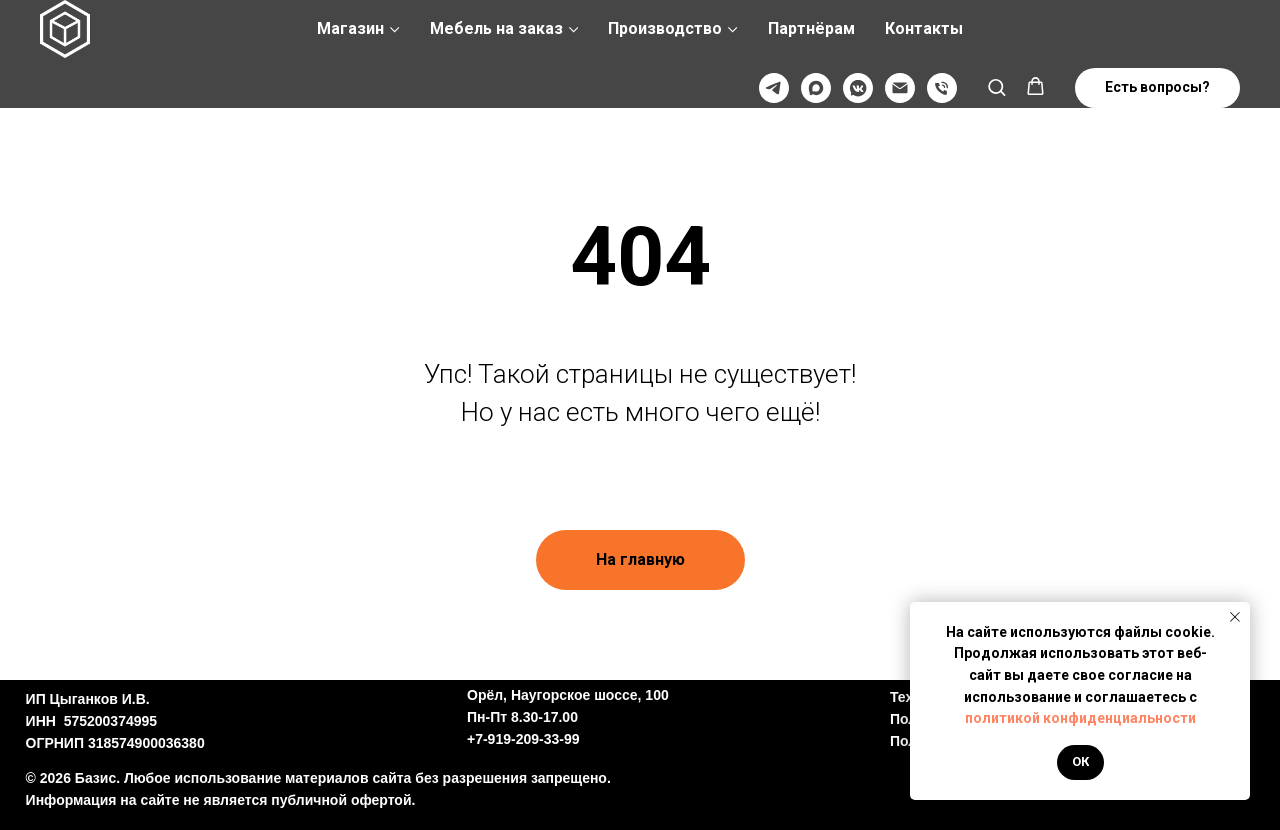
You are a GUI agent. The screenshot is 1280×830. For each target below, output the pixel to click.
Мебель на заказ (496, 28)
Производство (665, 28)
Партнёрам (811, 28)
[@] (900, 88)
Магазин (350, 28)
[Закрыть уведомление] (1235, 617)
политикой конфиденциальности (1080, 718)
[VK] (858, 88)
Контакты (924, 28)
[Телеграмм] (774, 88)
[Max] (816, 88)
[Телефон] (942, 88)
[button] (996, 86)
